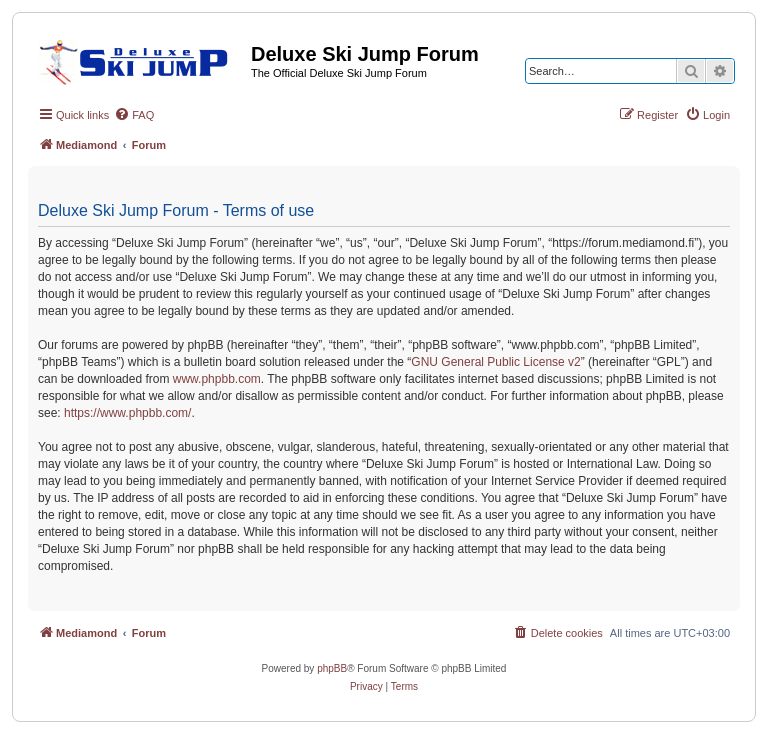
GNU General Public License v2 (495, 362)
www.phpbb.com (217, 379)
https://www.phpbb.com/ (127, 413)
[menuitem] (134, 115)
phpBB (332, 668)
